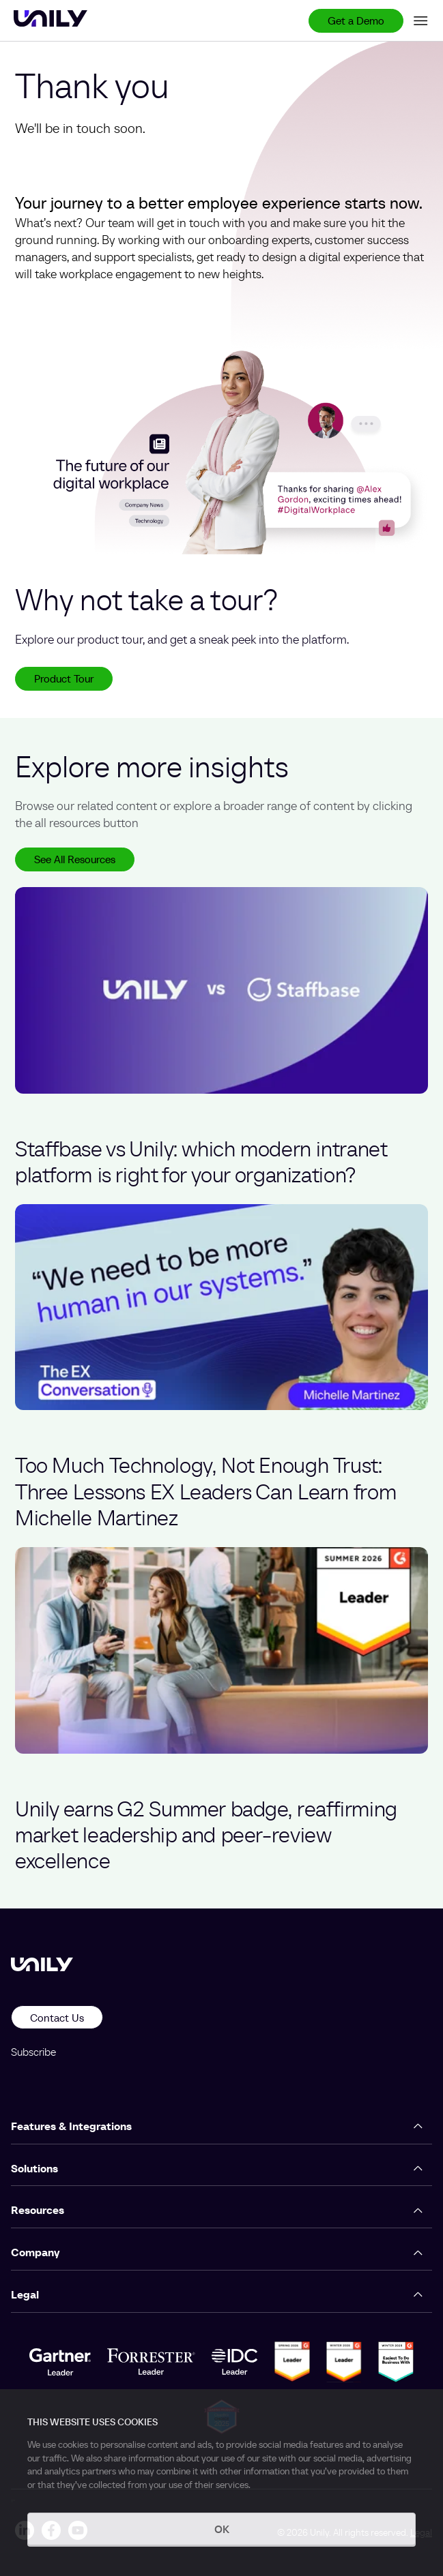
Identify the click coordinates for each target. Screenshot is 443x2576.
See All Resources (74, 859)
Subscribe (33, 2051)
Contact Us (57, 2017)
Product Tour (64, 678)
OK (221, 2529)
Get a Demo (356, 20)
